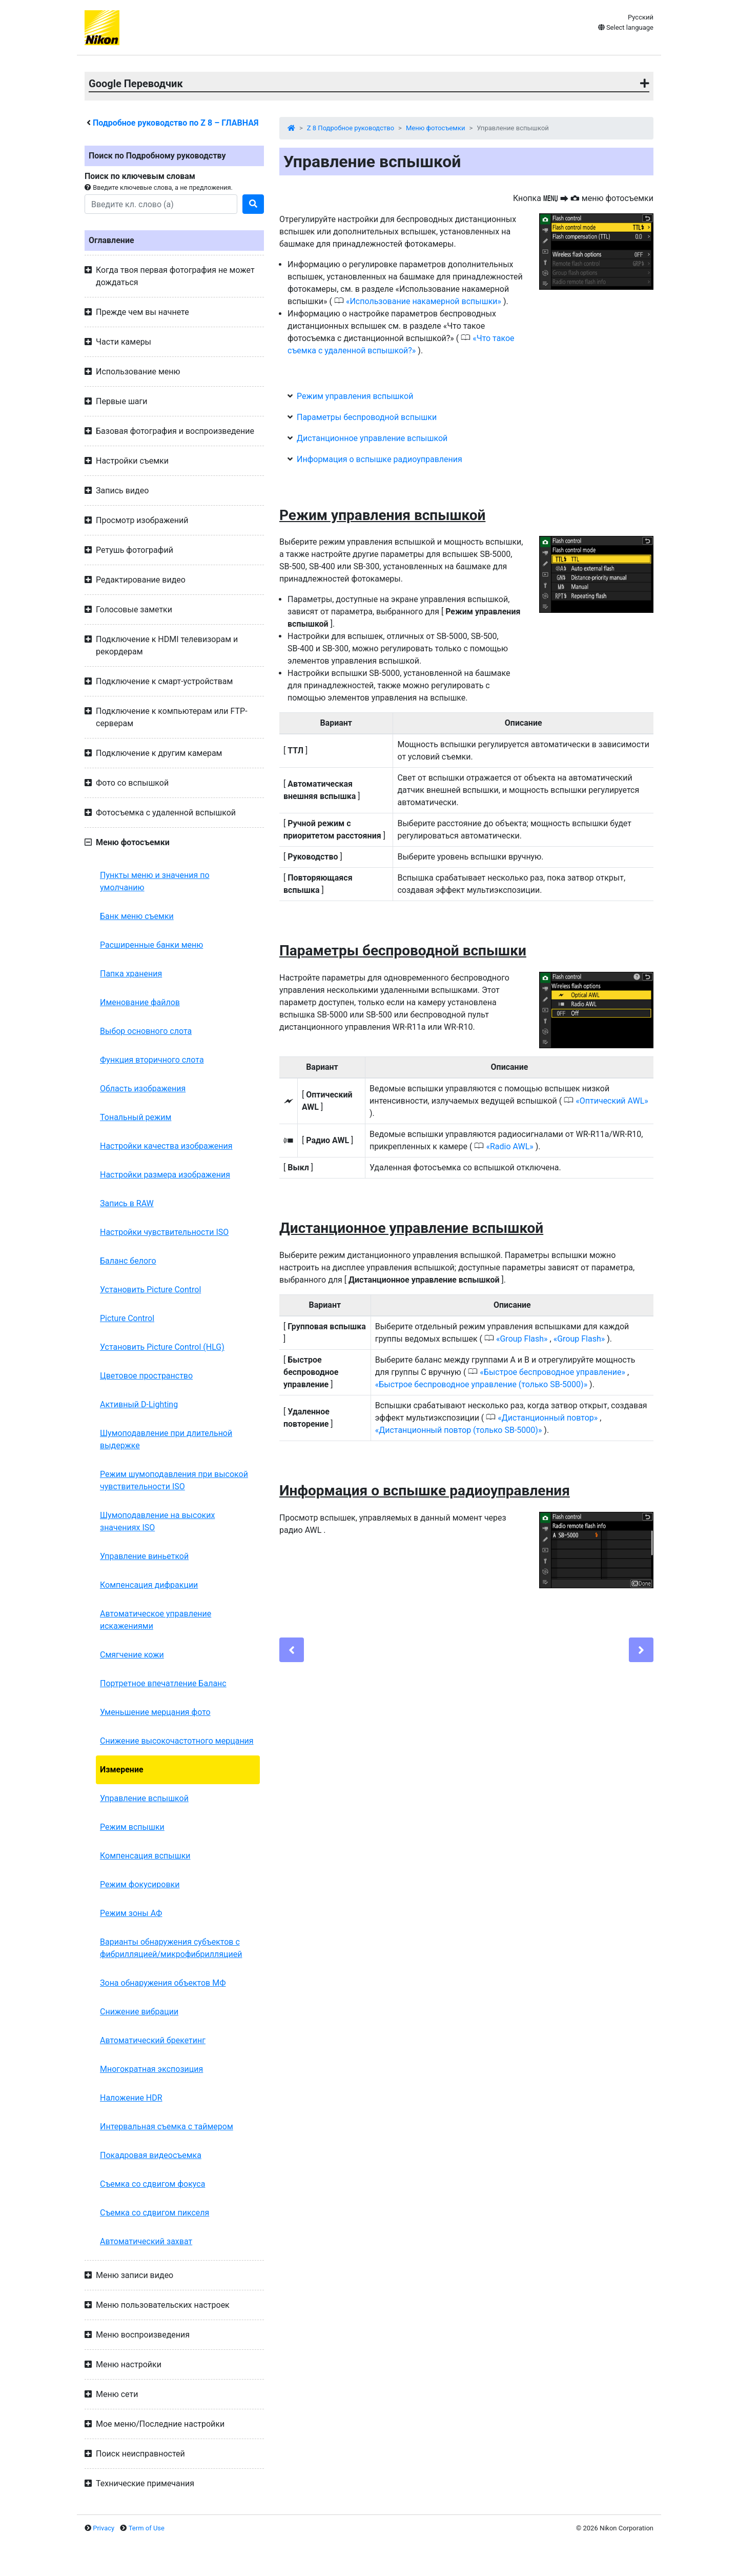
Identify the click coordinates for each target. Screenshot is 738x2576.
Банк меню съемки (137, 916)
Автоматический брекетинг (153, 2040)
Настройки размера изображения (165, 1175)
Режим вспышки (132, 1827)
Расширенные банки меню (151, 945)
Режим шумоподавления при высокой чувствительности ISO (174, 1480)
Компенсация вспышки (145, 1856)
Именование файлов (140, 1002)
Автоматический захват (146, 2241)
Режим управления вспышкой (355, 396)
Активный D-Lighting (139, 1404)
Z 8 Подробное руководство (350, 128)
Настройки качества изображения (166, 1146)
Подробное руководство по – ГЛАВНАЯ (175, 123)
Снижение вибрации (139, 2011)
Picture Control (127, 1318)
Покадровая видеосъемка (150, 2155)
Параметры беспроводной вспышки (367, 417)
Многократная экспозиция (151, 2069)
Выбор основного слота (146, 1031)
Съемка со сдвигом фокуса (152, 2184)
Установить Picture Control (150, 1289)
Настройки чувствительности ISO (164, 1232)
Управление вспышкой (144, 1798)
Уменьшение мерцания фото (155, 1712)
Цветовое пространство (146, 1376)
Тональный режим (135, 1117)
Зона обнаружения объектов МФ (163, 1983)
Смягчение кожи (132, 1655)
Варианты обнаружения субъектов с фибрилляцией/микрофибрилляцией (171, 1948)
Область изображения (143, 1088)
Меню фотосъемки (435, 128)
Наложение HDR (131, 2098)
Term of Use (147, 2528)
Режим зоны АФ (131, 1913)
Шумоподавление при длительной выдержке (166, 1439)
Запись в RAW (127, 1203)
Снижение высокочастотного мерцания (177, 1741)
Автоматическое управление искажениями (155, 1620)
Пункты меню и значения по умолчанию (155, 881)
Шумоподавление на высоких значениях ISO (157, 1521)
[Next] (641, 1650)
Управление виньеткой (144, 1556)
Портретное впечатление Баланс (163, 1683)
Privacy (103, 2528)
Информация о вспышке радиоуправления (379, 459)
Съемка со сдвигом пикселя (154, 2213)
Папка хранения (131, 974)
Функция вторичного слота (152, 1060)
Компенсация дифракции (149, 1585)
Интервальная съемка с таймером (166, 2126)
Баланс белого (128, 1261)
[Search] (161, 204)
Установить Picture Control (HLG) (162, 1347)
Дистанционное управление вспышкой (372, 438)
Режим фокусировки (139, 1884)
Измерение (122, 1769)
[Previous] (291, 1650)
